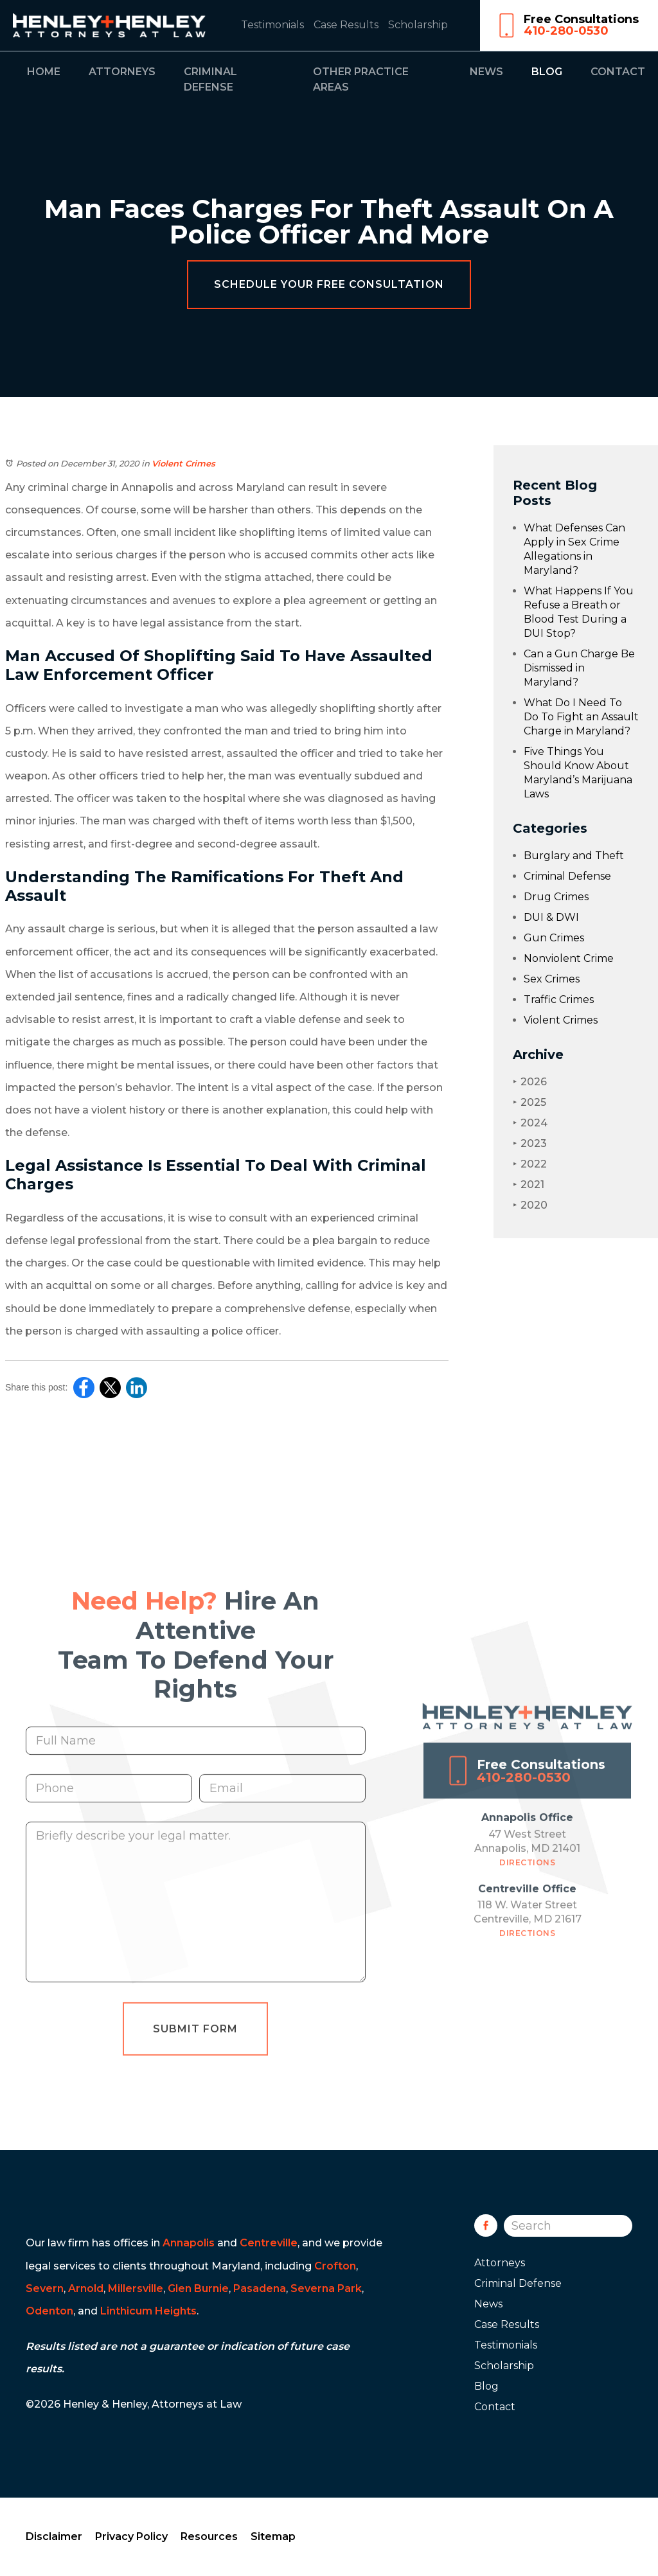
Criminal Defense (567, 876)
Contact (618, 72)
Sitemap (273, 2536)
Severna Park (326, 2288)
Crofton (335, 2266)
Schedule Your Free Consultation (329, 284)
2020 (530, 1205)
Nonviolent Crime (569, 958)
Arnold (85, 2288)
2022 (530, 1164)
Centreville (269, 2243)
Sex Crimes (552, 979)
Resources (209, 2536)
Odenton (49, 2311)
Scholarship (418, 25)
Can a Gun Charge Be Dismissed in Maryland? (579, 668)
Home (43, 72)
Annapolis (189, 2243)
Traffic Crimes (559, 999)
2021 (528, 1184)
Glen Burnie (198, 2288)
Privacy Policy (131, 2536)
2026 (530, 1081)
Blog (546, 72)
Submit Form (195, 2053)
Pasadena (259, 2288)
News (486, 72)
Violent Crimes (183, 463)
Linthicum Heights (148, 2311)
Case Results (346, 25)
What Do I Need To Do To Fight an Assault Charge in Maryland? (581, 717)
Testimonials (272, 25)
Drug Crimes (556, 897)
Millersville (135, 2288)
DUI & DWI (551, 917)
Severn (45, 2288)
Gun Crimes (554, 938)
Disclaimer (54, 2536)
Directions (527, 1887)
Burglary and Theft (574, 855)
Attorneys (122, 72)
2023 (530, 1143)
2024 (530, 1123)
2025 (529, 1102)
